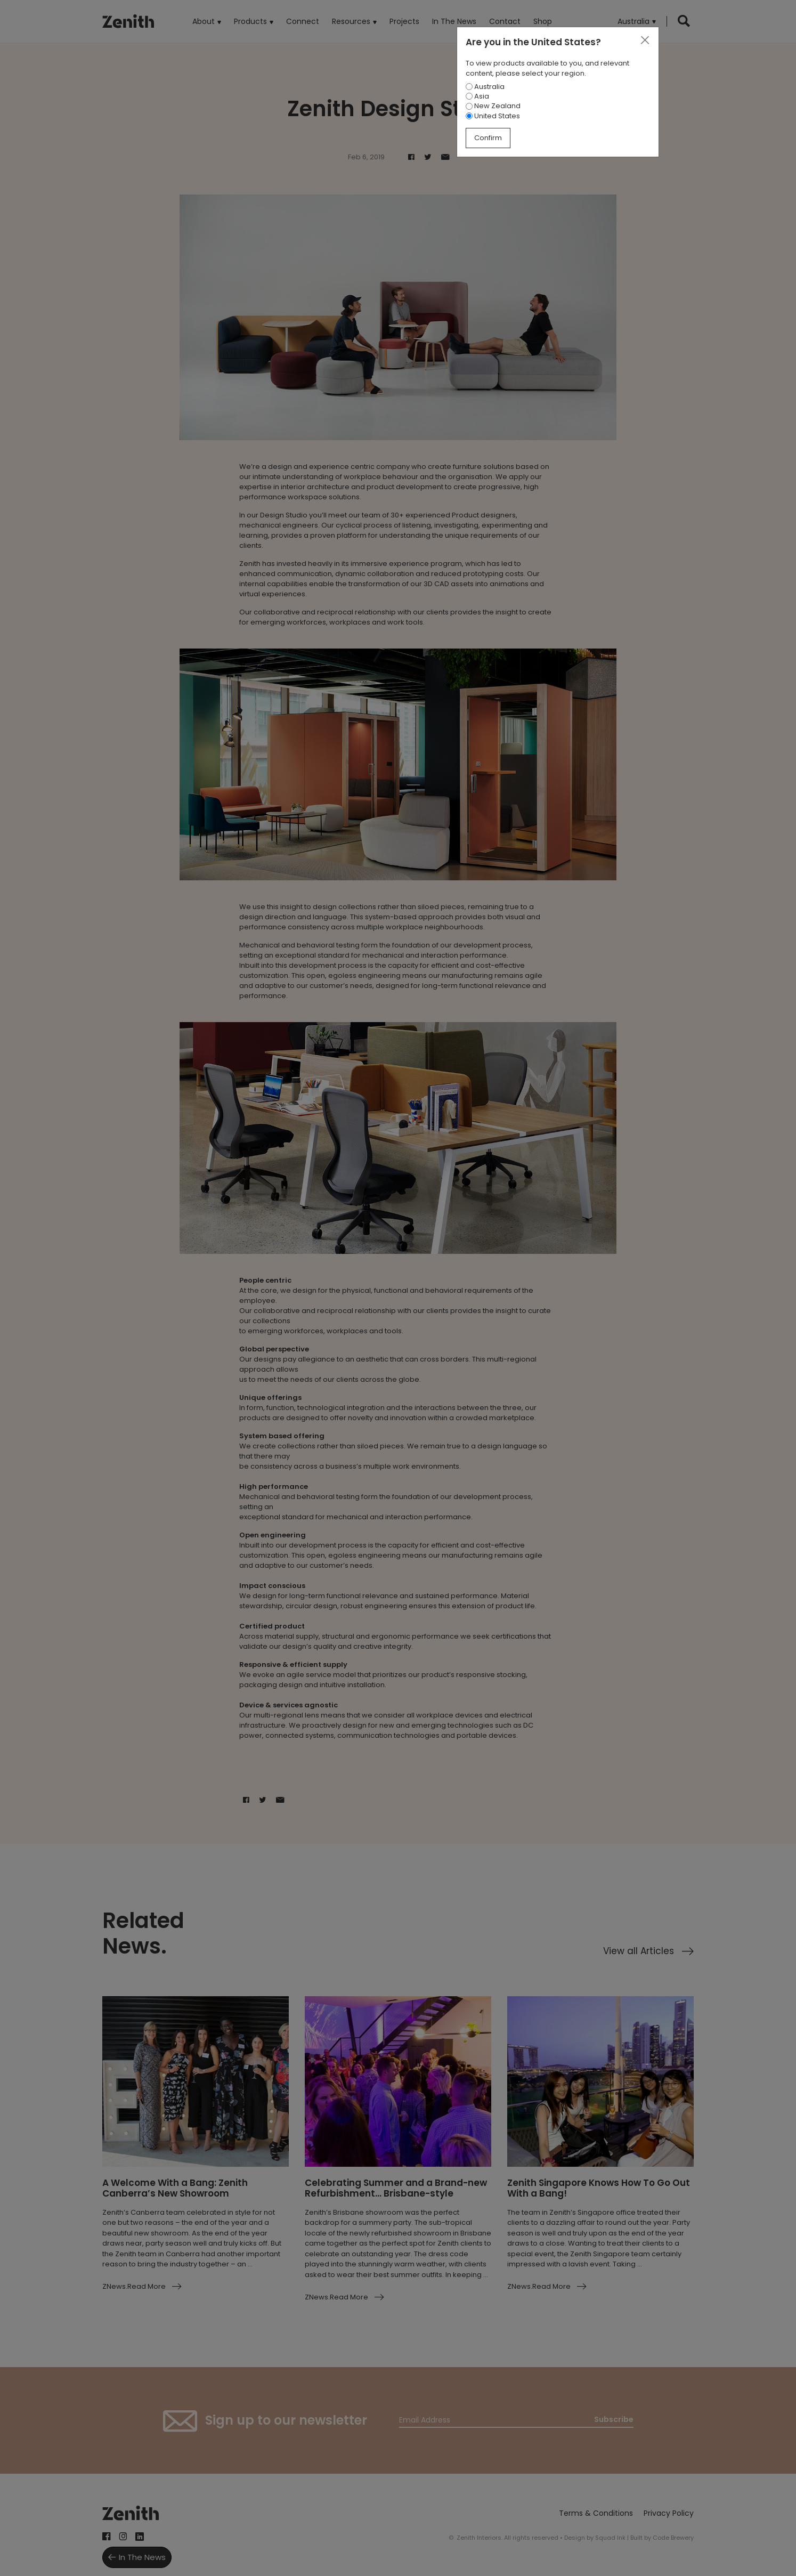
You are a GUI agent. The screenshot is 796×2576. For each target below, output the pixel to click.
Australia (485, 86)
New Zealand (493, 105)
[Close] (645, 40)
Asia (477, 96)
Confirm (488, 138)
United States (493, 115)
